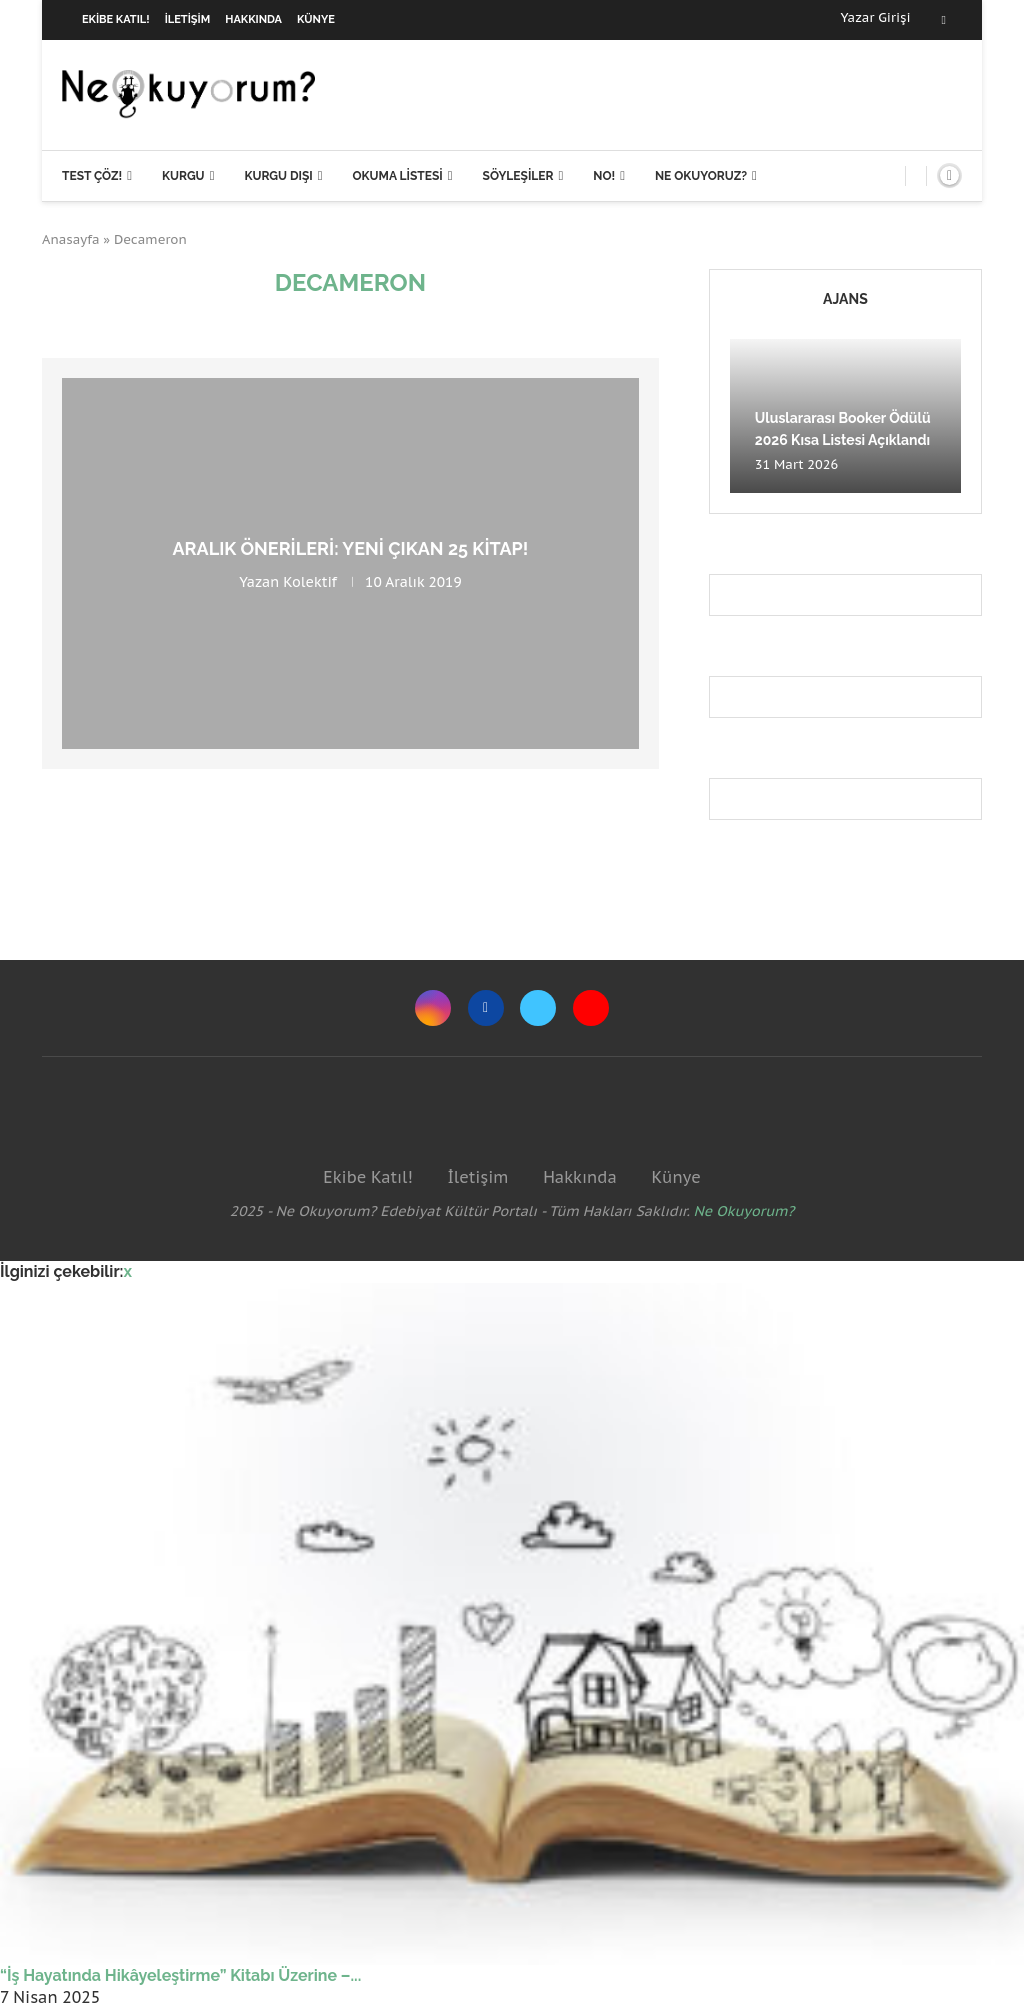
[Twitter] (538, 1008)
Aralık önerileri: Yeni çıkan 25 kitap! (351, 548)
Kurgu (183, 176)
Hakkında (253, 19)
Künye (316, 19)
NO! (604, 176)
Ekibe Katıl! (116, 19)
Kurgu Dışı (278, 176)
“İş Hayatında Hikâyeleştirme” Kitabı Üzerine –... (180, 1975)
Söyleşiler (518, 176)
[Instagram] (433, 1008)
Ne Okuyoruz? (701, 176)
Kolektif (310, 582)
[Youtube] (591, 1008)
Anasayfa (71, 239)
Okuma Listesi (397, 176)
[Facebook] (944, 20)
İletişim (188, 19)
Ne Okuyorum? (744, 1211)
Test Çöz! (92, 176)
